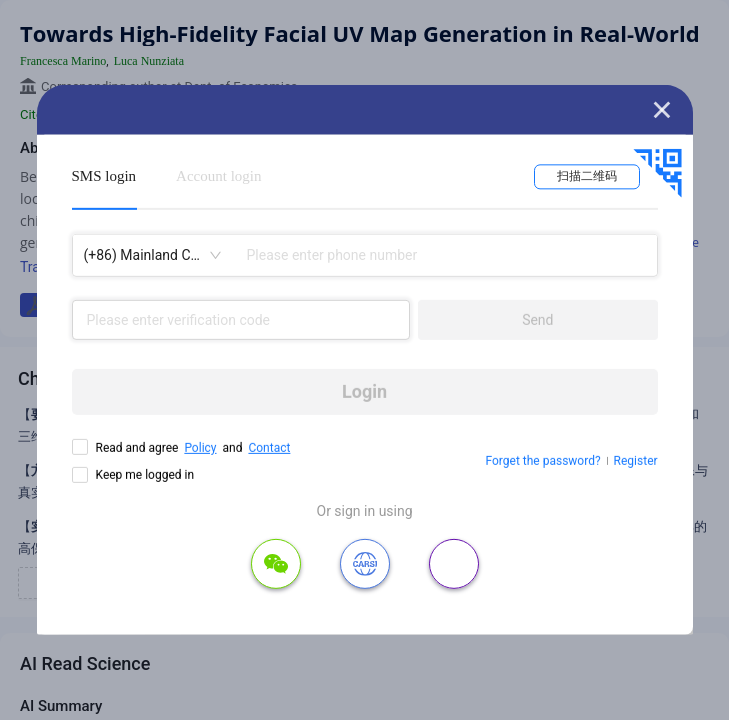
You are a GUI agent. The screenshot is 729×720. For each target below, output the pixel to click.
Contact (269, 448)
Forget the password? (543, 461)
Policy (200, 448)
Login (364, 391)
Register (636, 461)
